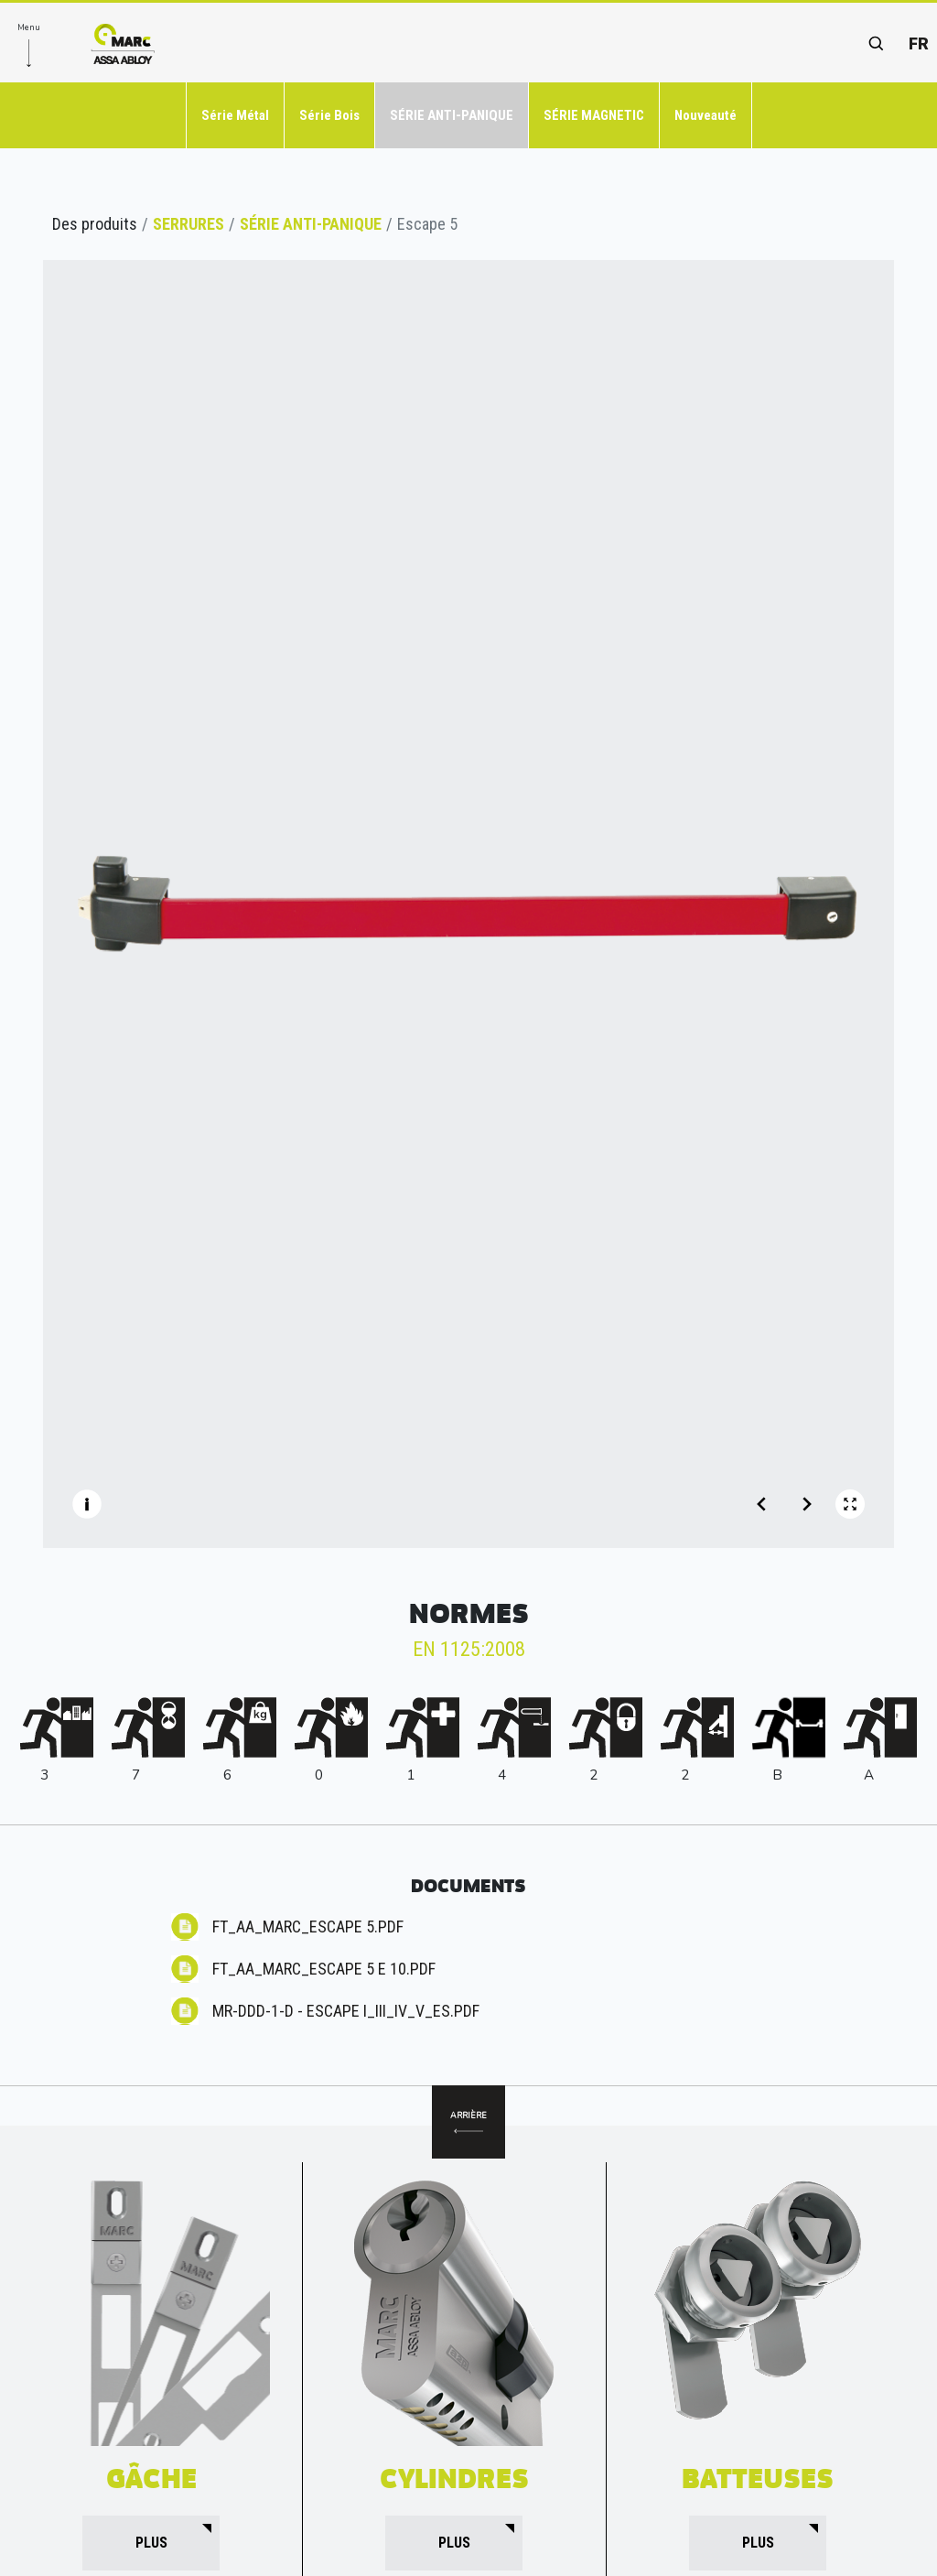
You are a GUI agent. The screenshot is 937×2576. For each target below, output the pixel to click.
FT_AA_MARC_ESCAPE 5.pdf (308, 1926)
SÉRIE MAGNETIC (594, 115)
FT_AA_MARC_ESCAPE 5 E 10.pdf (324, 1968)
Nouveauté (705, 115)
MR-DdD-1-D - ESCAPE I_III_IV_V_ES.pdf (345, 2010)
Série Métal (235, 115)
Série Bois (329, 115)
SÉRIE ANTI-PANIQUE (451, 115)
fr (919, 43)
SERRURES (188, 223)
